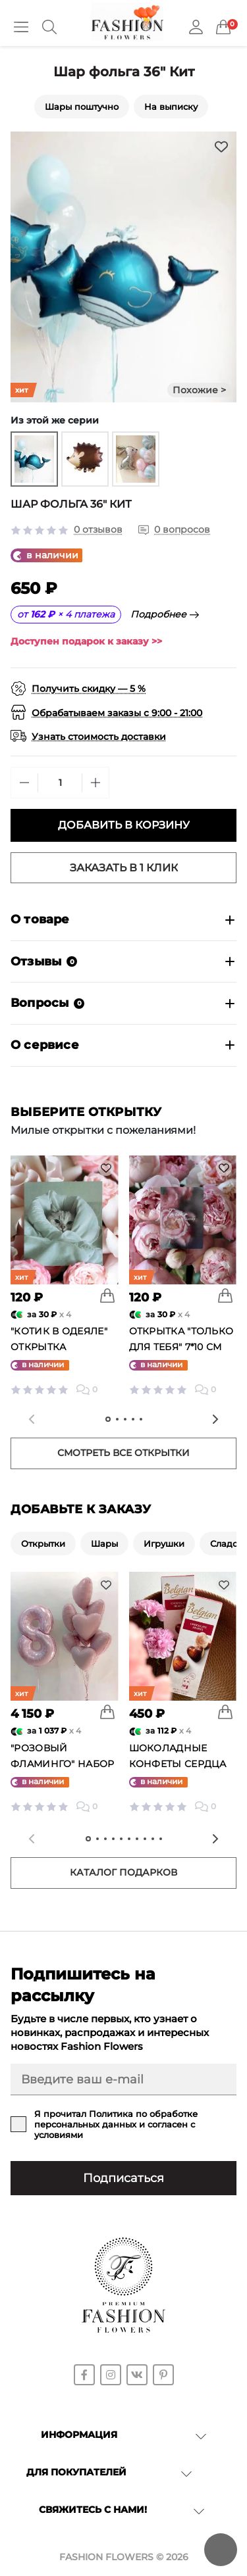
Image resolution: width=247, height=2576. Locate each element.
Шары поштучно (82, 106)
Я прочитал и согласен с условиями (116, 2124)
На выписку (171, 106)
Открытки (43, 1543)
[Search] (49, 27)
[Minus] (24, 782)
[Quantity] (60, 782)
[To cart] (107, 1295)
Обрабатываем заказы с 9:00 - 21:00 (117, 713)
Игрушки (164, 1543)
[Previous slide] (32, 1419)
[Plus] (95, 782)
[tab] (108, 1419)
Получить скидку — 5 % (89, 688)
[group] (34, 459)
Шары (104, 1543)
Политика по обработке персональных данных (116, 2118)
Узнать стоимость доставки (99, 736)
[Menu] (21, 27)
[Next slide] (215, 1419)
